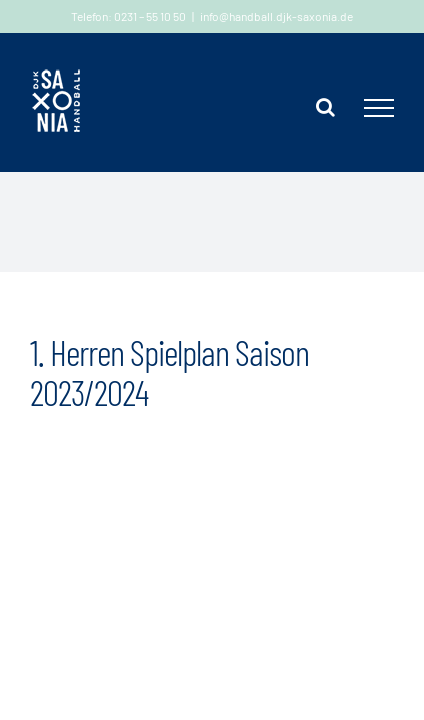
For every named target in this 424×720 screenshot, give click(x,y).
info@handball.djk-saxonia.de (276, 16)
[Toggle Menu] (379, 108)
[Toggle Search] (325, 107)
